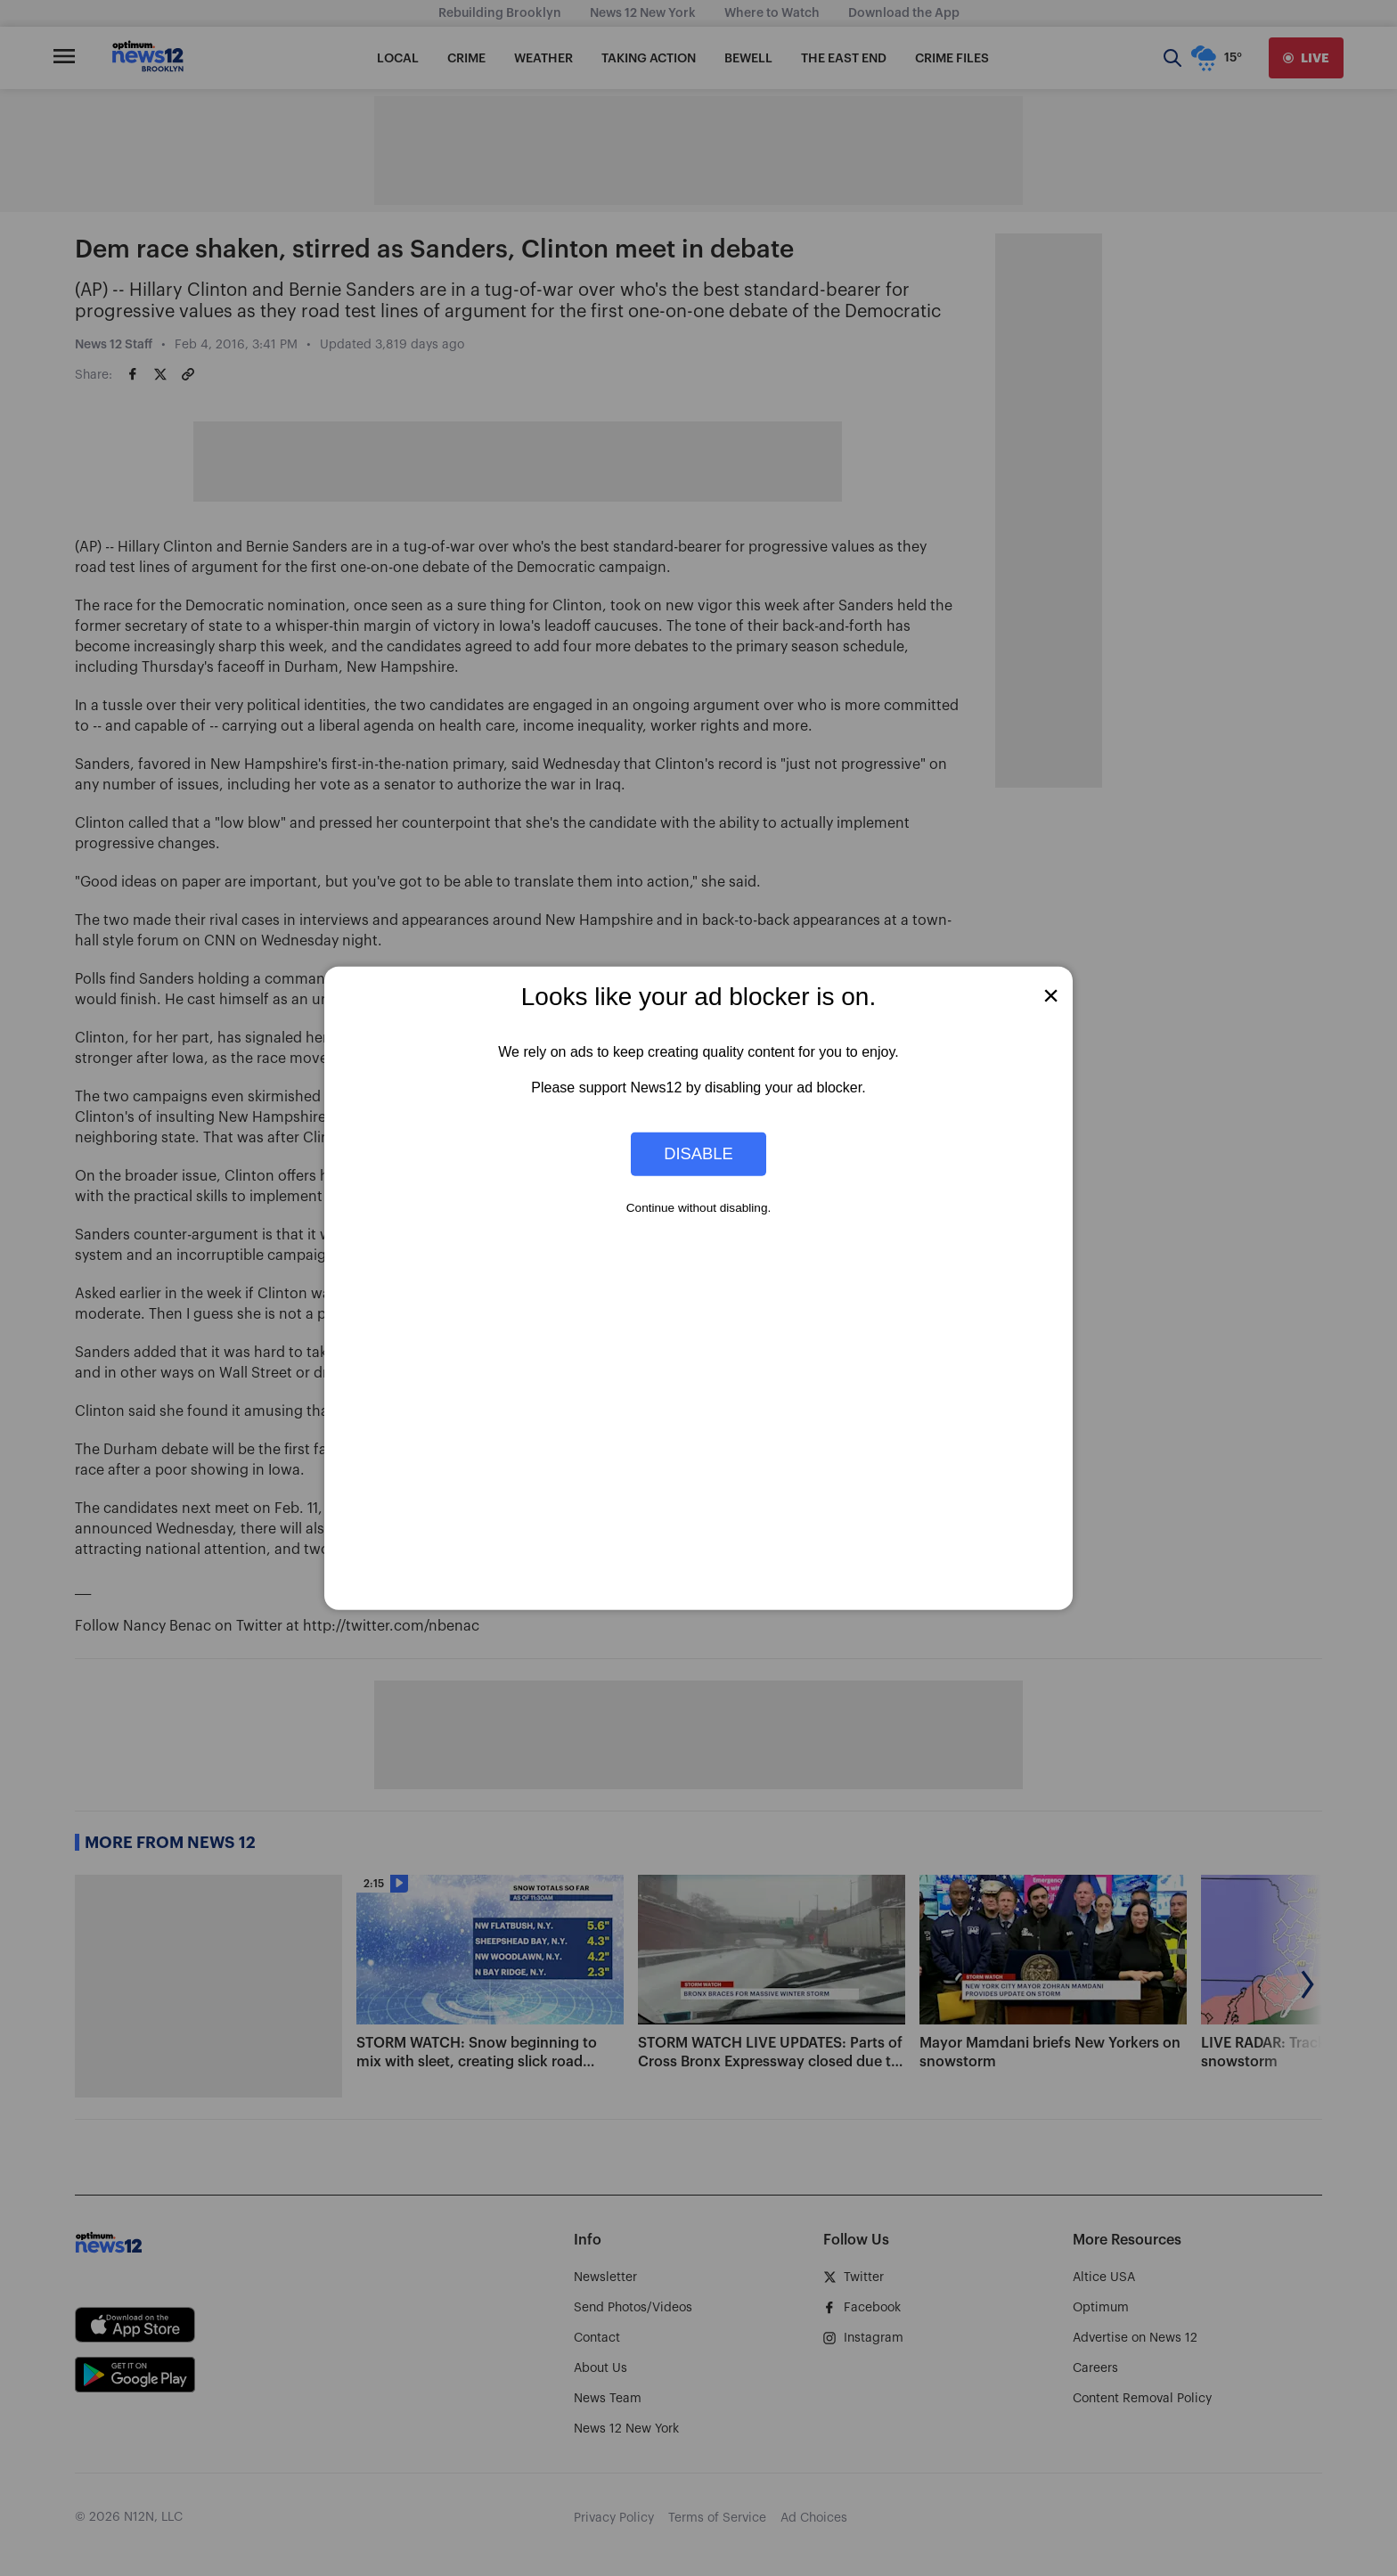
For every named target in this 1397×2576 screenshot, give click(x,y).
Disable (698, 1153)
